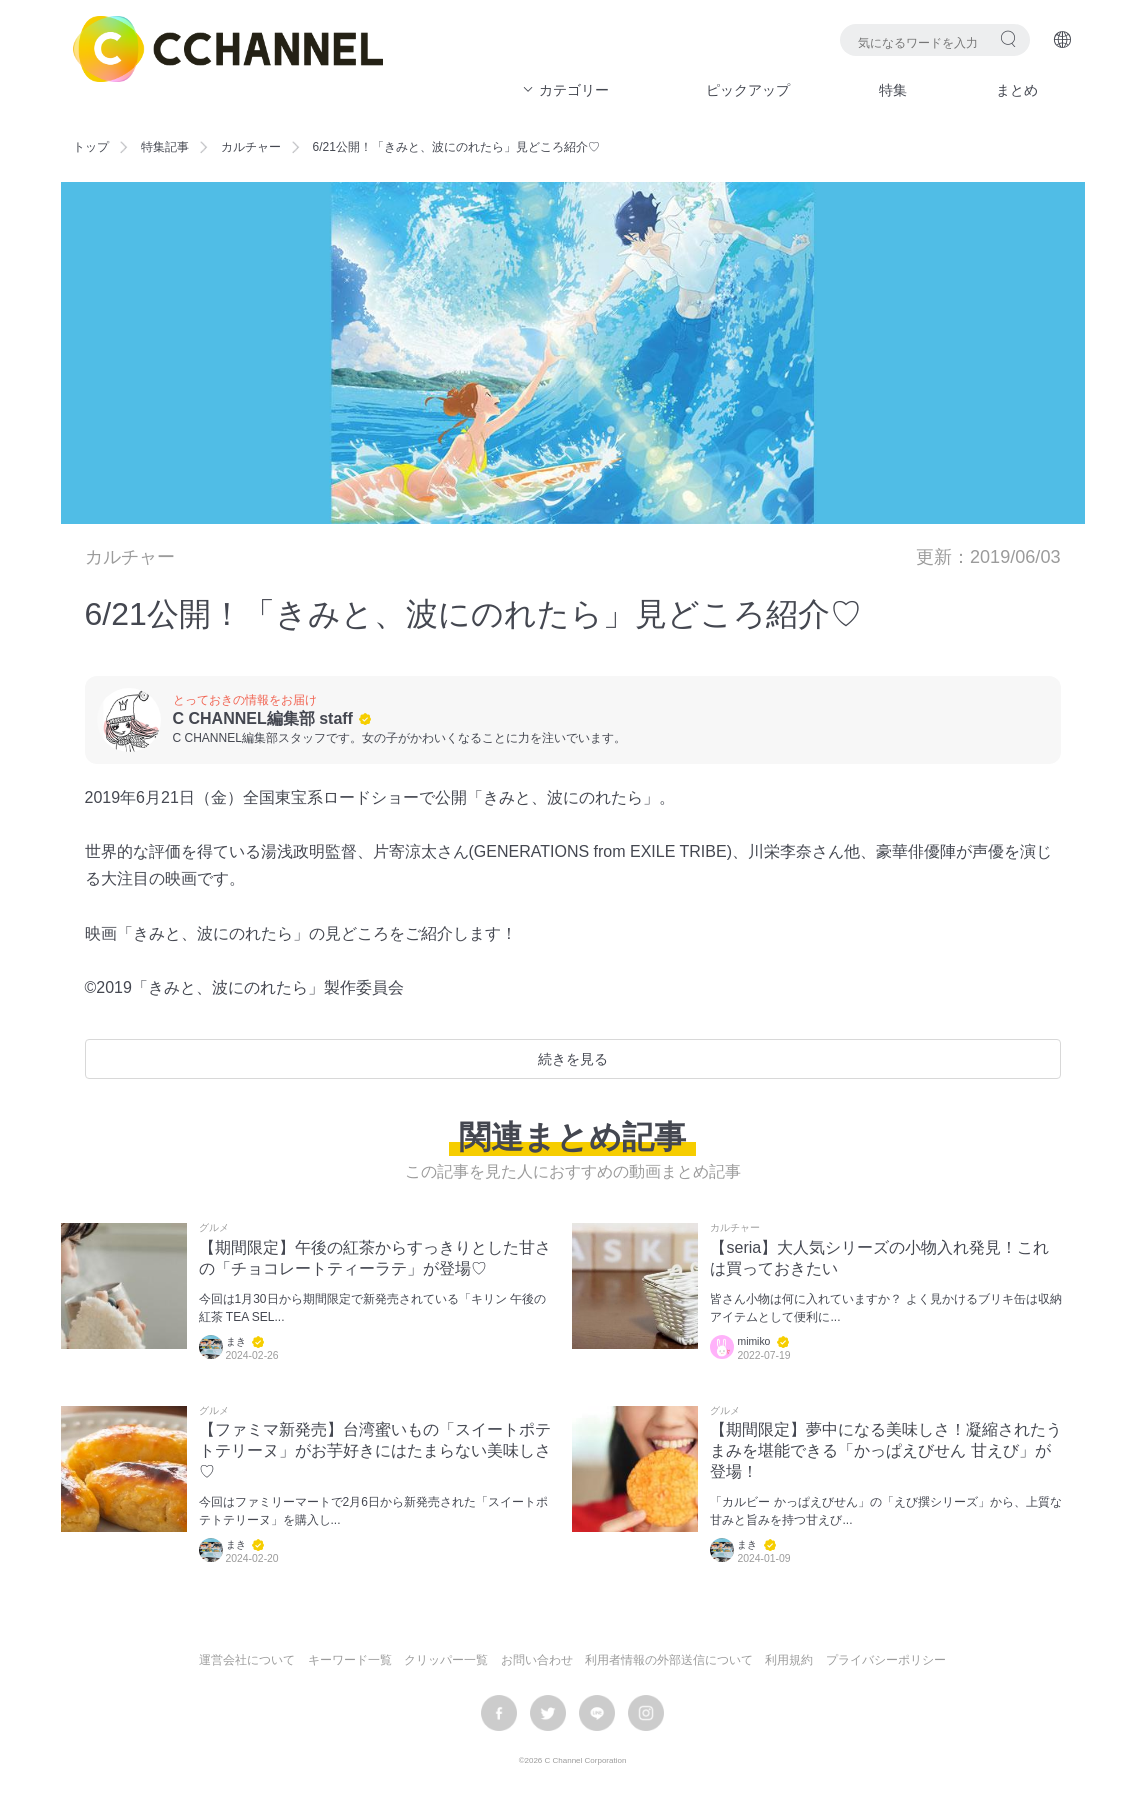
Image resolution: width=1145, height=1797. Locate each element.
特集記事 (165, 147)
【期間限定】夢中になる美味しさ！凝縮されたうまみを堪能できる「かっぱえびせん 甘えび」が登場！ (886, 1450)
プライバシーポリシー (886, 1660)
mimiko (753, 1341)
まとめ (1017, 90)
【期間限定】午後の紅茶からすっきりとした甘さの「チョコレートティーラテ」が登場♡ (375, 1258)
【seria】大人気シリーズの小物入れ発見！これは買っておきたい (879, 1258)
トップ (91, 147)
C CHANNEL (228, 49)
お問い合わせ (537, 1660)
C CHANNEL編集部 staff (263, 718)
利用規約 (789, 1660)
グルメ (214, 1228)
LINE (597, 1713)
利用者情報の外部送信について (669, 1660)
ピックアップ (748, 90)
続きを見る (573, 1059)
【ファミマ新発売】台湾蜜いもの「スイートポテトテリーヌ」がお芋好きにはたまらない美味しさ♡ (375, 1450)
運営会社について (247, 1660)
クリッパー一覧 (446, 1660)
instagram (646, 1713)
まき (236, 1341)
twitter (548, 1713)
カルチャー (251, 147)
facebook (499, 1713)
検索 (1008, 38)
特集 (893, 90)
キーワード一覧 (350, 1660)
